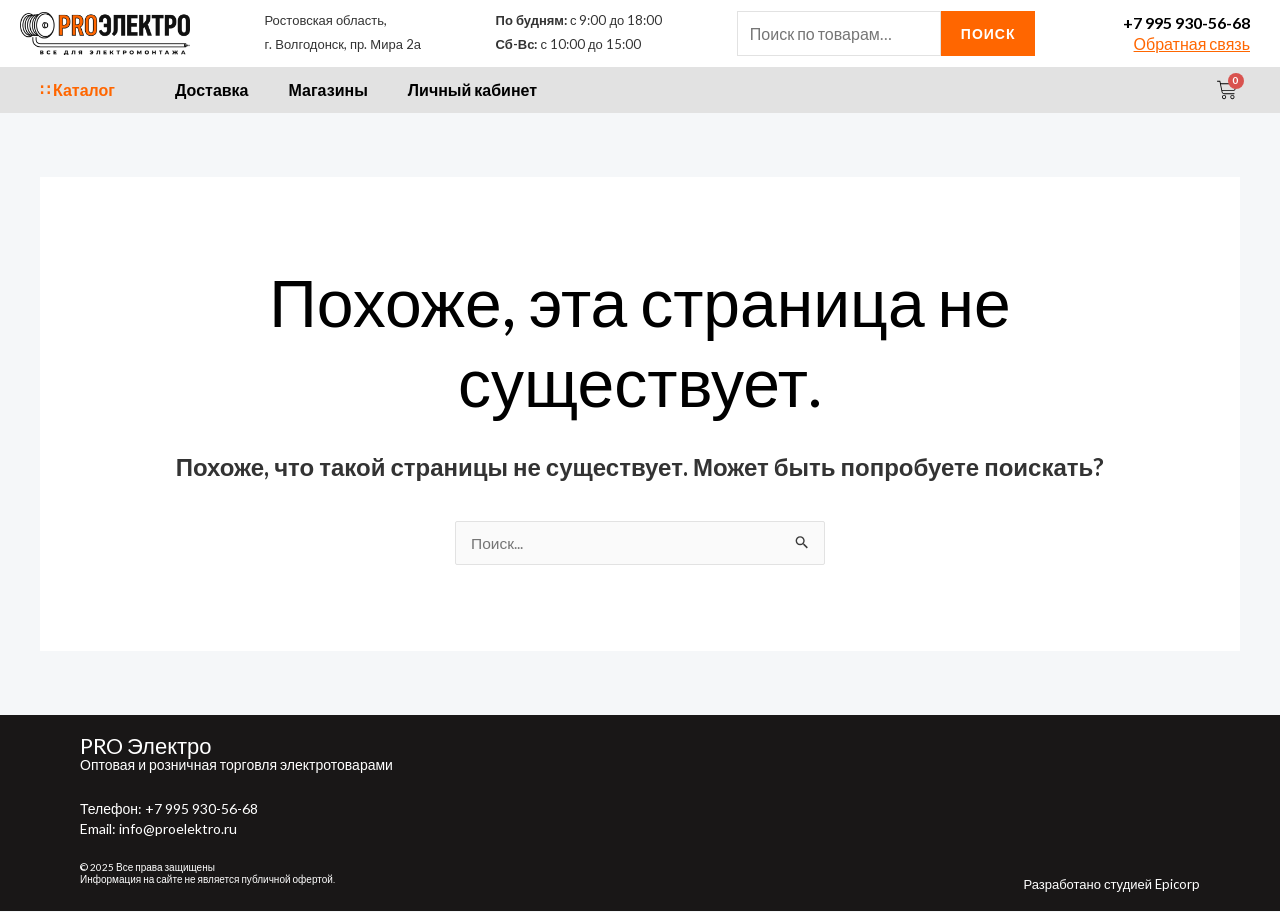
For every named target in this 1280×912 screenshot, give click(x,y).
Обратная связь (1192, 43)
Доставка (212, 89)
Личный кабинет (472, 89)
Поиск (988, 33)
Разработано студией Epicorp (1111, 885)
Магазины (328, 89)
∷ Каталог (77, 89)
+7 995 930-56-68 (1186, 22)
